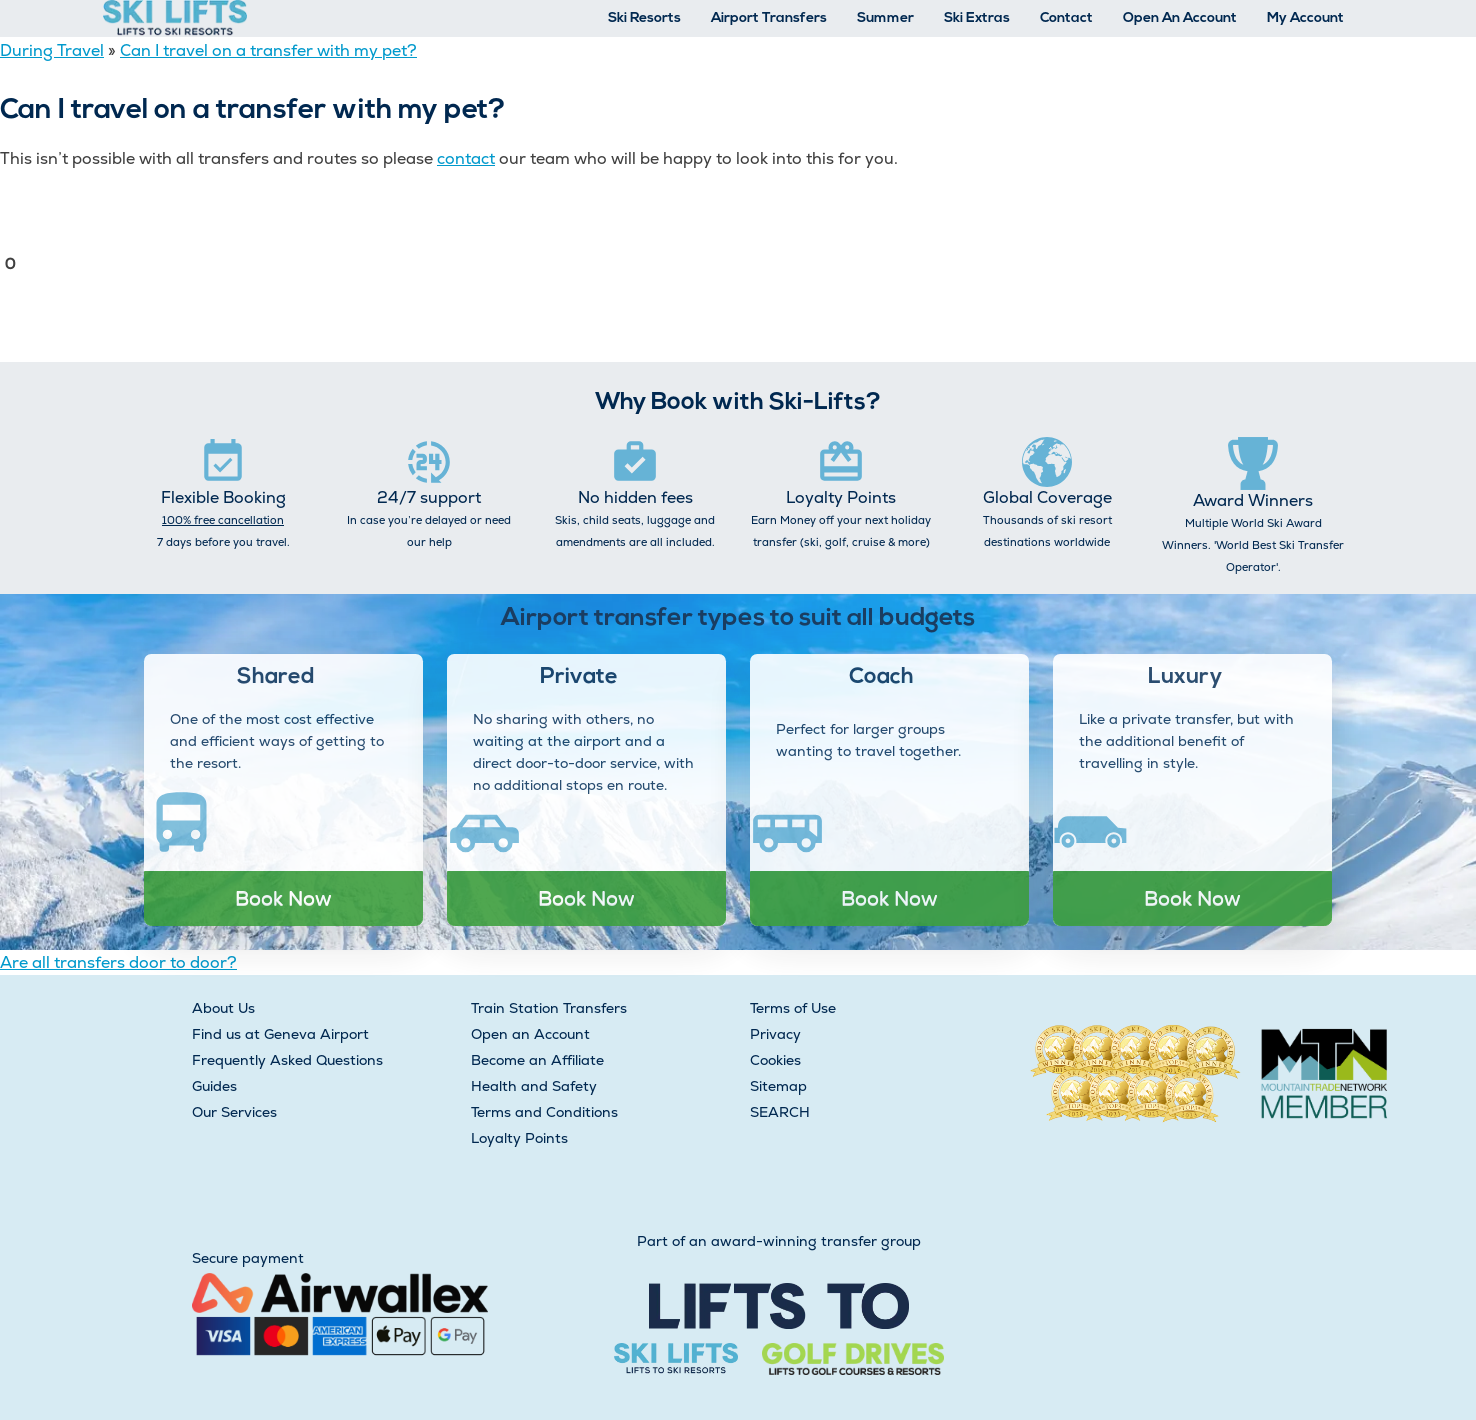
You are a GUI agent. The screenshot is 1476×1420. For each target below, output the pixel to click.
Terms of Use (793, 1008)
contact (466, 158)
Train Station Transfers (549, 1008)
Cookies (775, 1060)
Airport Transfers (769, 18)
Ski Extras (977, 18)
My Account (1305, 18)
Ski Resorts (644, 18)
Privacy (775, 1034)
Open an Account (530, 1034)
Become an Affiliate (537, 1060)
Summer (885, 18)
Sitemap (778, 1086)
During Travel (52, 50)
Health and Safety (534, 1086)
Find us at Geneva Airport (280, 1034)
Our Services (234, 1112)
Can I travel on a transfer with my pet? (268, 50)
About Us (223, 1008)
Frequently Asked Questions (287, 1060)
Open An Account (1180, 18)
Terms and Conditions (544, 1112)
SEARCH (780, 1112)
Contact (1066, 18)
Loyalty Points (519, 1138)
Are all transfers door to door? (118, 962)
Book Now (283, 898)
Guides (214, 1086)
